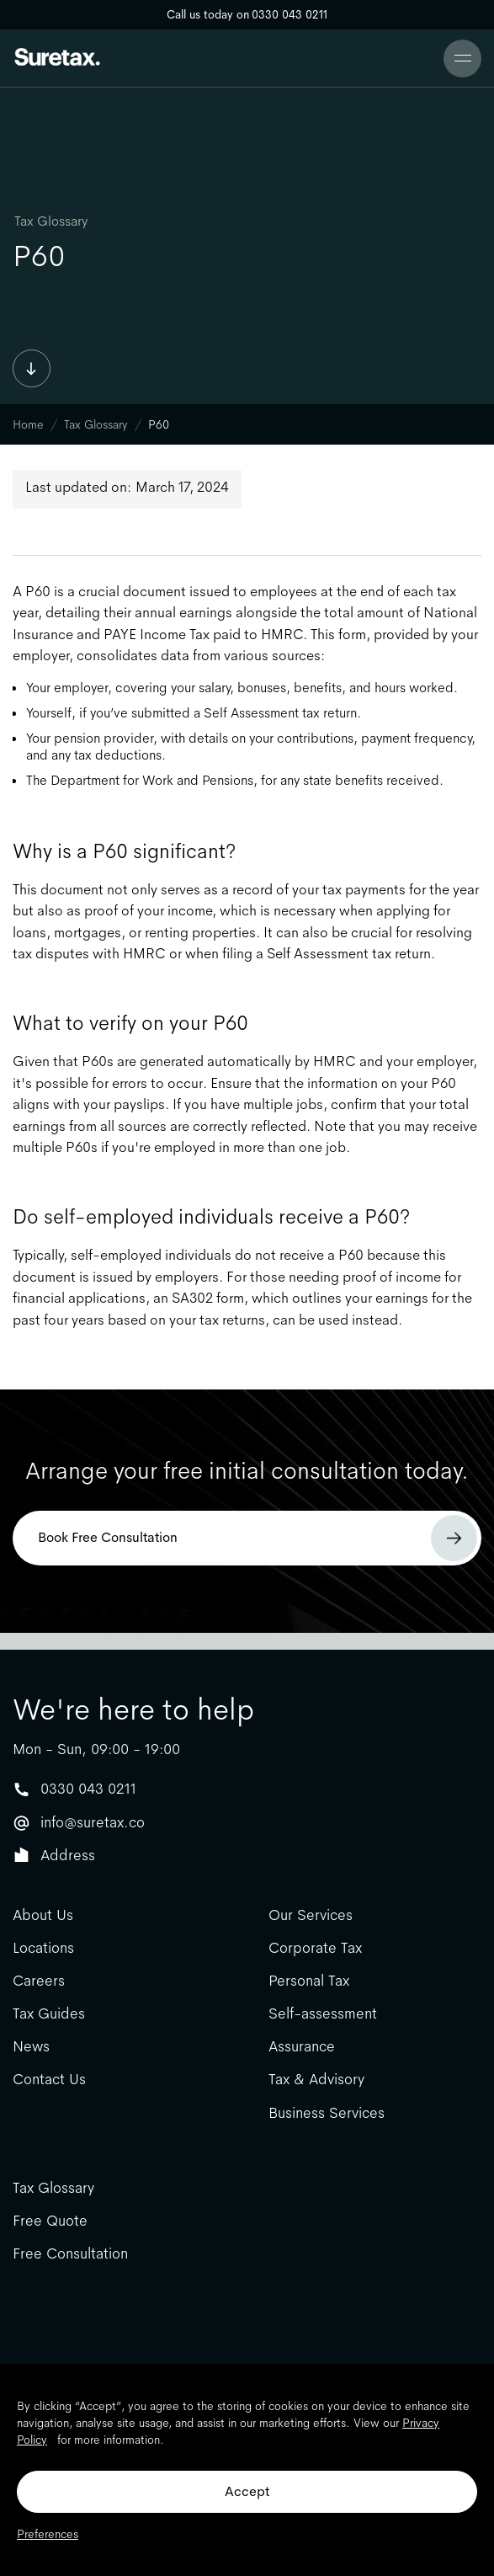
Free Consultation (70, 2254)
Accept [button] (247, 2491)
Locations (43, 1948)
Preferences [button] (47, 2533)
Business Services (326, 2113)
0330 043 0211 (88, 1788)
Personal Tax (308, 1981)
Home (28, 424)
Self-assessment (322, 2014)
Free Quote (50, 2221)
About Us (43, 1915)
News (31, 2047)
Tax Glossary (51, 221)
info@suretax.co (92, 1822)
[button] (462, 58)
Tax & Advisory (316, 2080)
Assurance (301, 2047)
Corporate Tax (315, 1948)
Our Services (310, 1915)
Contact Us (49, 2080)
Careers (39, 1981)
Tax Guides (49, 2014)
